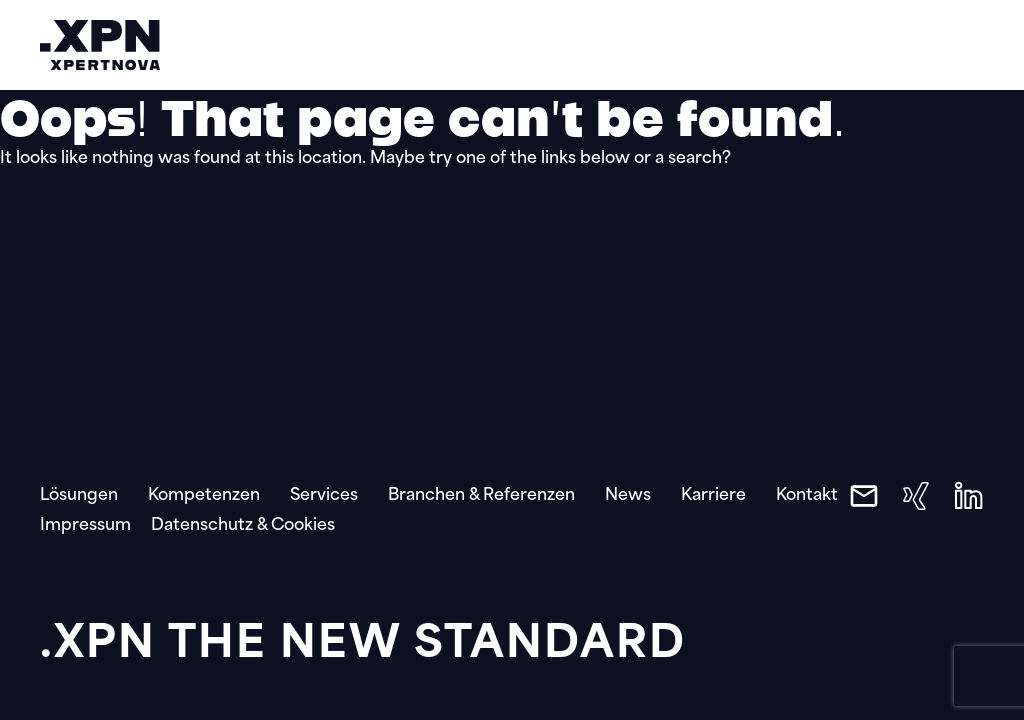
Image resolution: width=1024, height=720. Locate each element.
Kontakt (807, 496)
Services (324, 496)
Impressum (85, 526)
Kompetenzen (204, 496)
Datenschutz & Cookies (243, 526)
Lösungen (79, 496)
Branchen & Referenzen (481, 496)
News (628, 496)
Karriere (713, 496)
